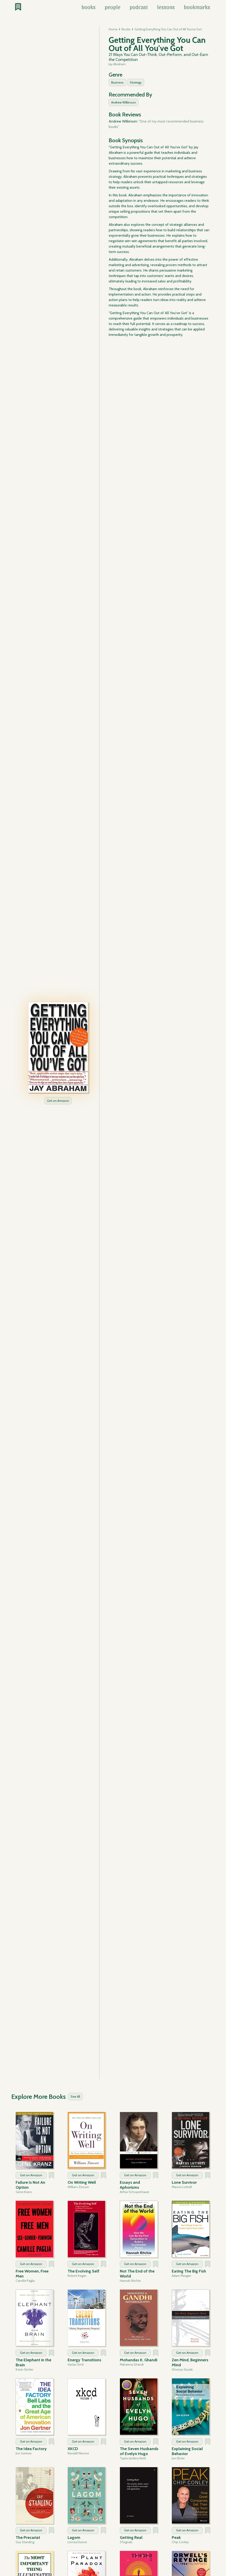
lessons (166, 7)
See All (75, 2097)
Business (117, 82)
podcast (139, 7)
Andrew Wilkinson (123, 102)
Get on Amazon (58, 1101)
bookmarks (197, 7)
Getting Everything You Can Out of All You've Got (168, 29)
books (88, 7)
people (112, 7)
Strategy (136, 82)
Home (113, 29)
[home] (18, 7)
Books (126, 29)
